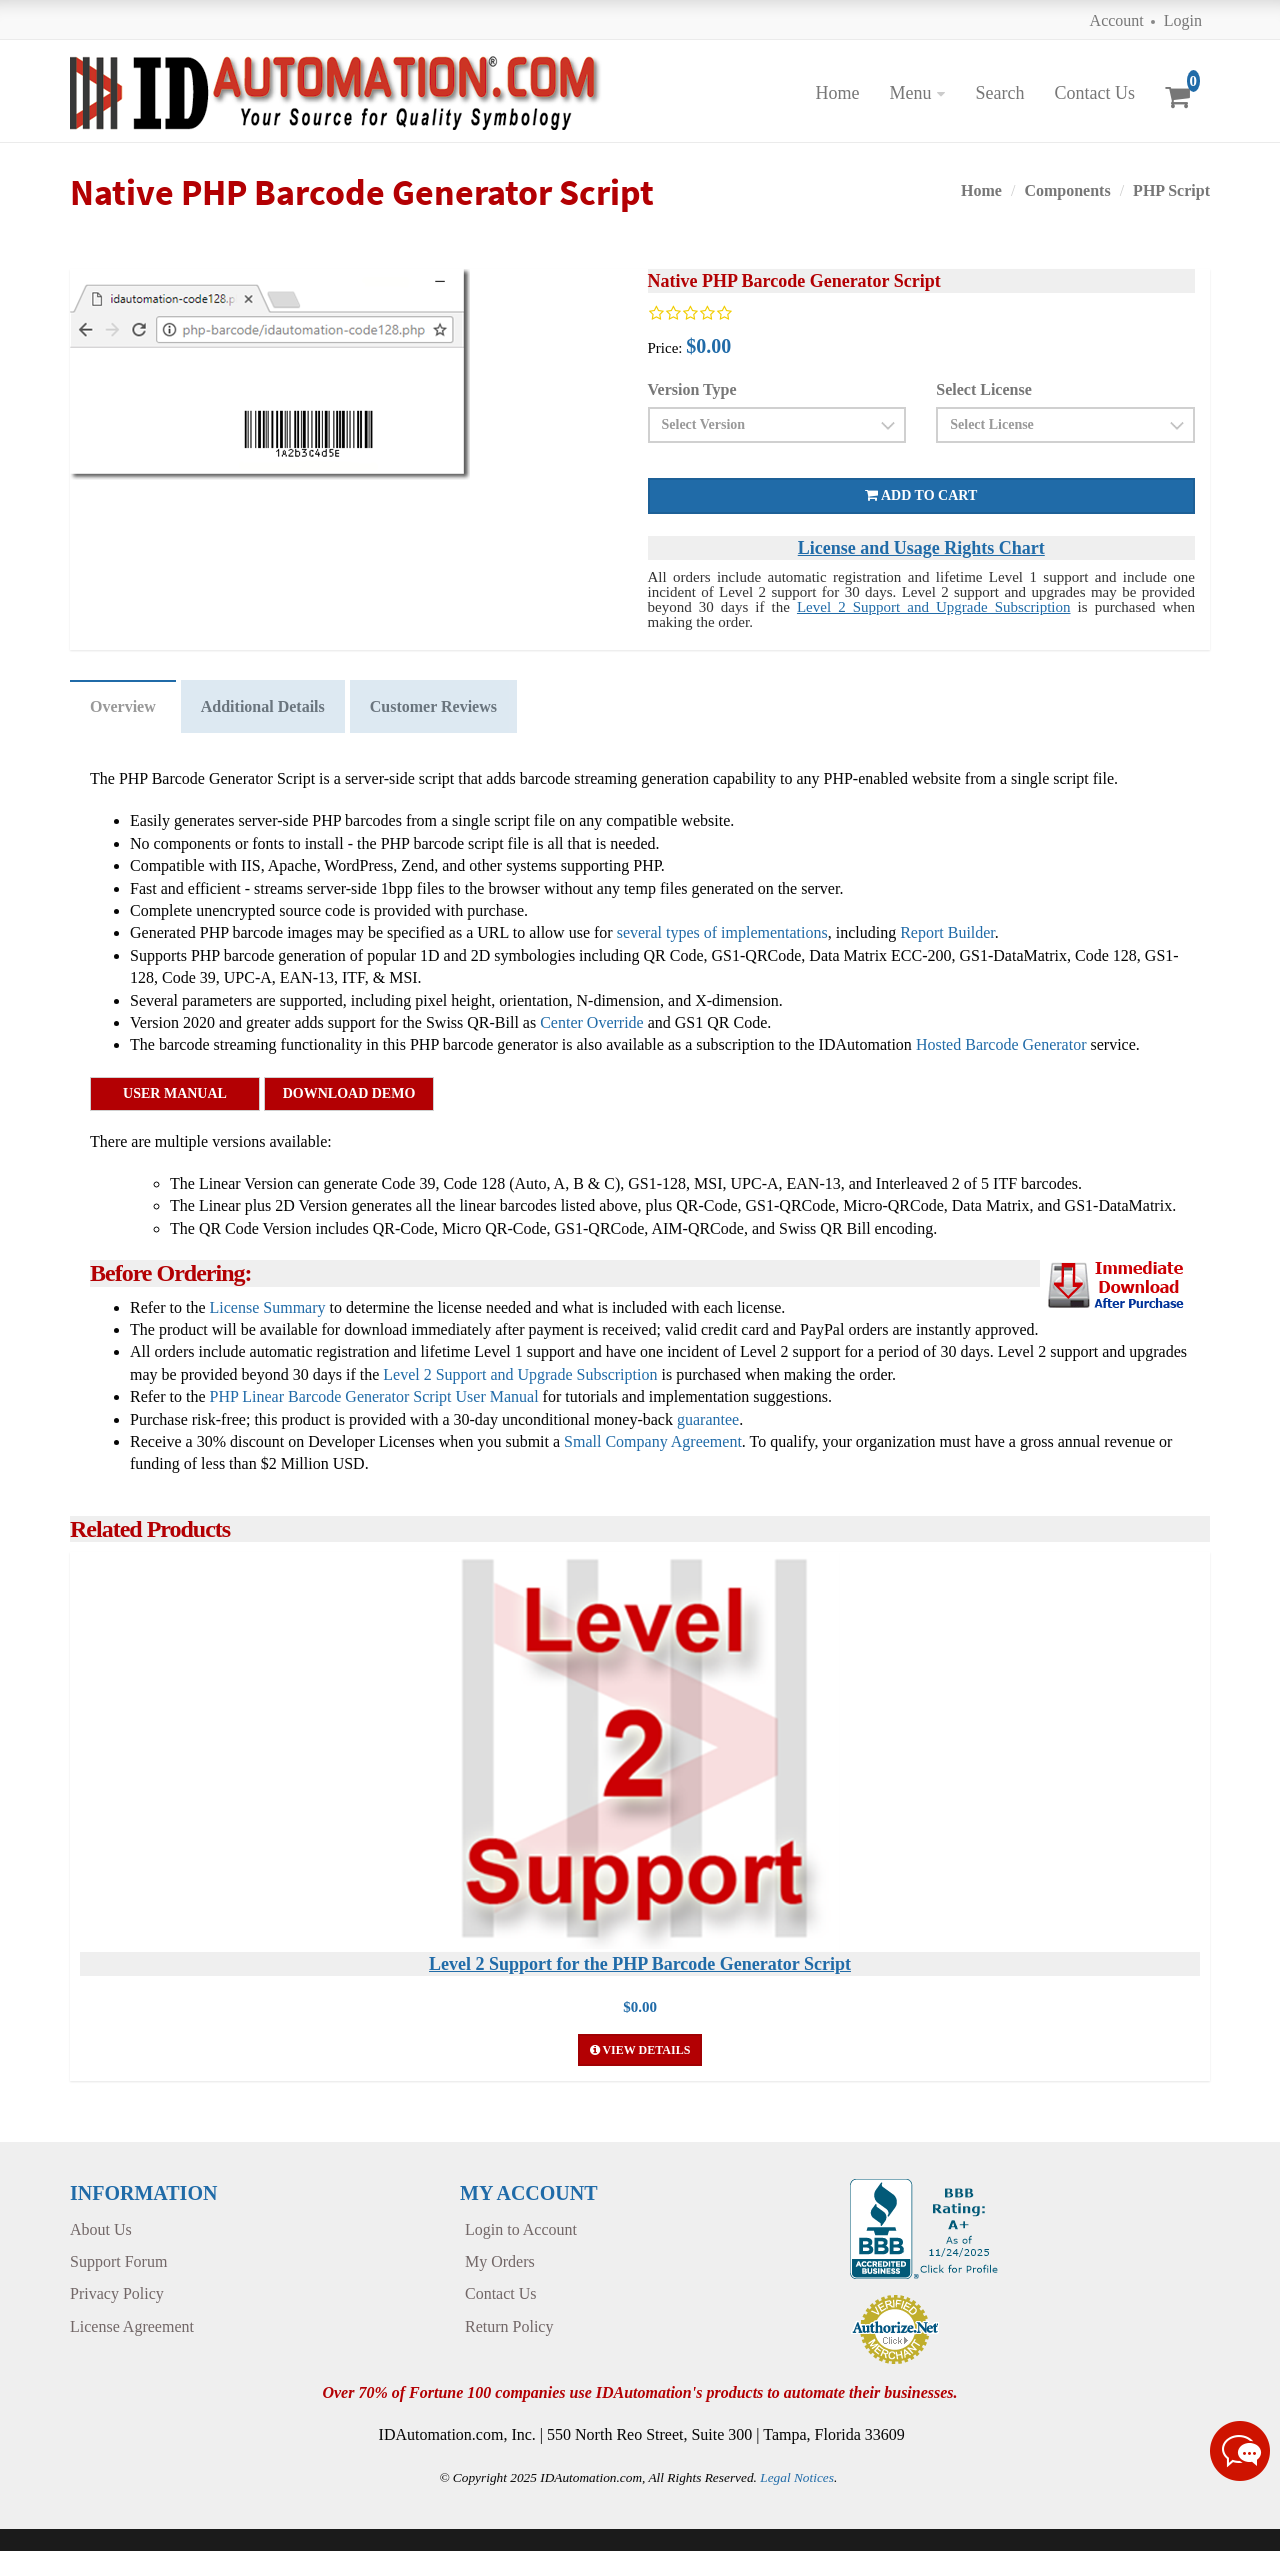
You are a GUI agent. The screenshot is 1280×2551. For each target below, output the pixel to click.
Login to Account (521, 2229)
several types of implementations (722, 932)
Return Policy (509, 2326)
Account (1117, 20)
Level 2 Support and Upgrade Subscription (934, 607)
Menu (910, 93)
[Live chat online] (1240, 2451)
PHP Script (1171, 190)
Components (1067, 190)
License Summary (268, 1307)
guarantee (708, 1419)
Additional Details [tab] (263, 706)
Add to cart (921, 495)
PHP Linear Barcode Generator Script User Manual (374, 1396)
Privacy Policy (117, 2293)
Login (1183, 20)
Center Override (592, 1022)
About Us (101, 2229)
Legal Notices (797, 2477)
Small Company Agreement (653, 1441)
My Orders (500, 2261)
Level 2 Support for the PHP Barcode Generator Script (640, 1964)
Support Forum (118, 2261)
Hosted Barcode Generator (1001, 1044)
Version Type (692, 389)
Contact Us (1094, 93)
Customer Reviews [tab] (433, 706)
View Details (640, 2050)
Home (837, 93)
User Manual (175, 1093)
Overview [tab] (123, 706)
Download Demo (349, 1093)
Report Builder (947, 932)
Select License (984, 389)
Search (999, 93)
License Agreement (132, 2326)
